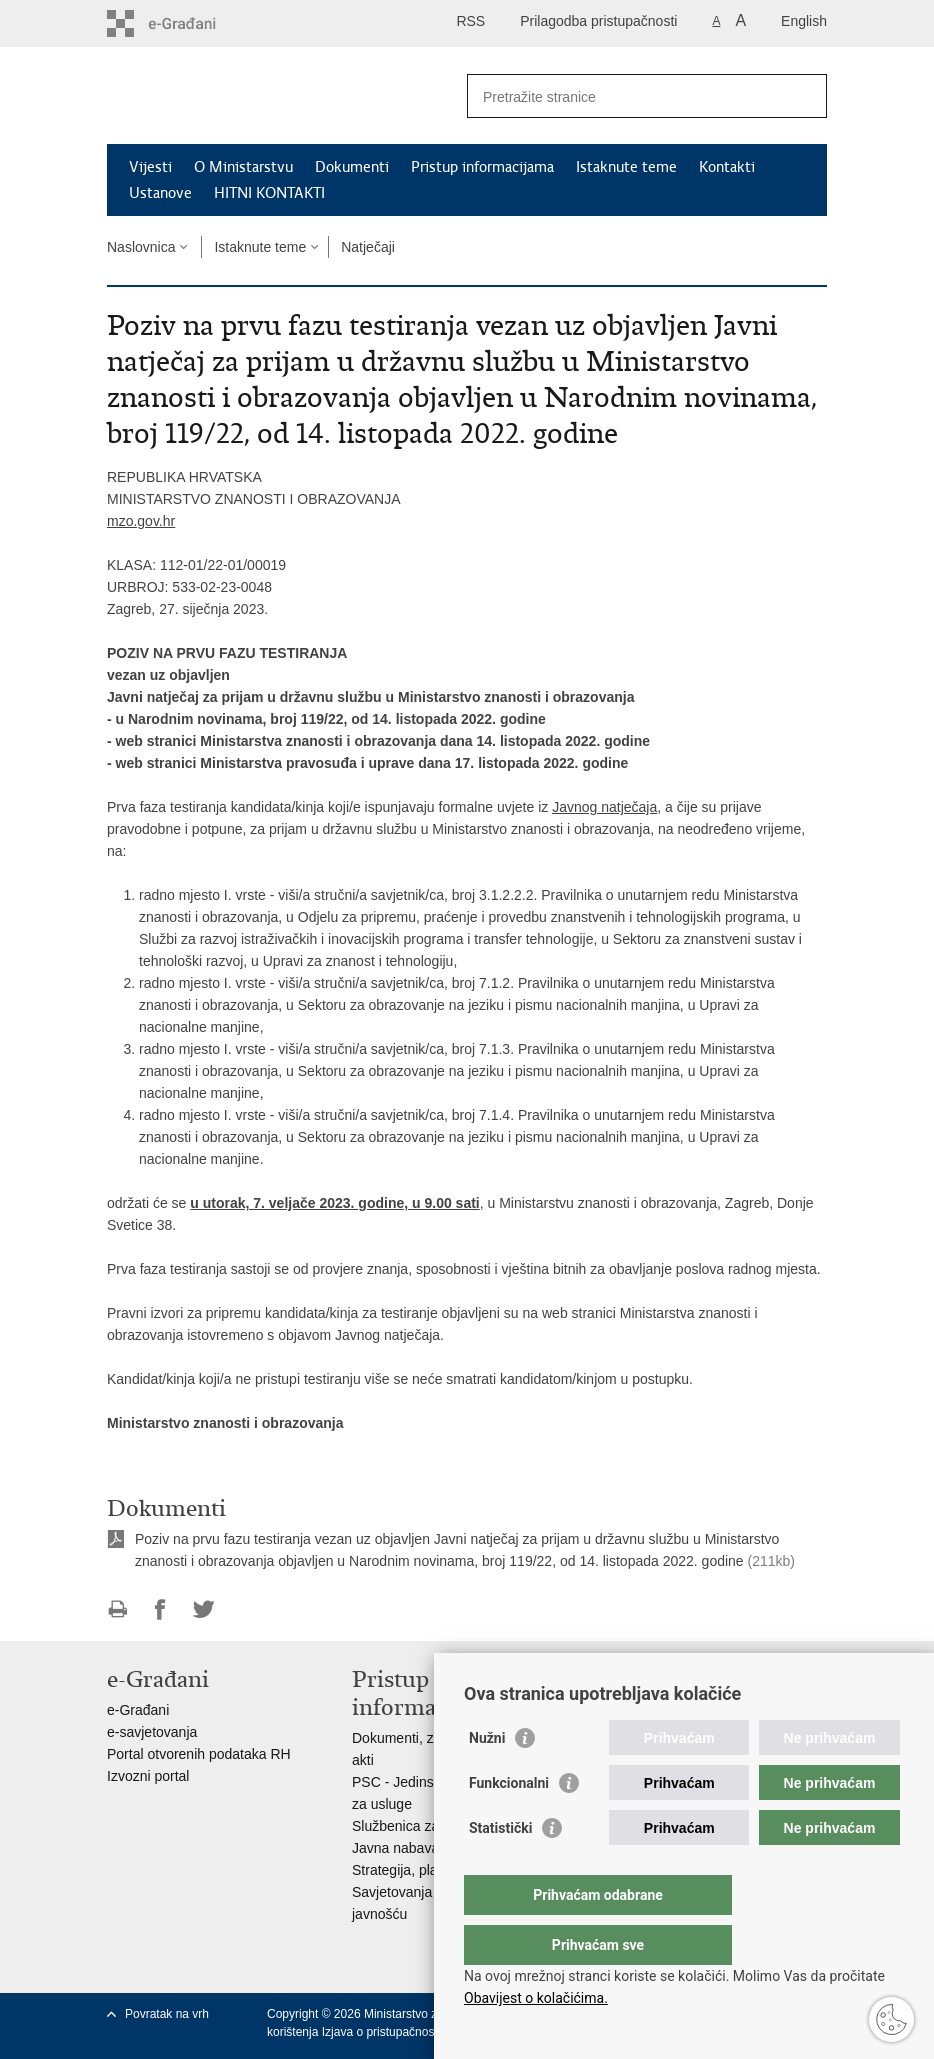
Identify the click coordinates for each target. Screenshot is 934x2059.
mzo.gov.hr (141, 521)
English (804, 21)
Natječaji (368, 247)
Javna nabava (395, 1848)
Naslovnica (141, 247)
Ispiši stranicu (117, 1609)
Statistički (500, 1868)
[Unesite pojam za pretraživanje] (625, 96)
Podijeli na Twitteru (203, 1609)
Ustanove (160, 193)
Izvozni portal (148, 1776)
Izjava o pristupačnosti (381, 2032)
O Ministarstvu (243, 167)
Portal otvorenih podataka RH (199, 1754)
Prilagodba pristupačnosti (598, 21)
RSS (470, 21)
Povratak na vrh (167, 2014)
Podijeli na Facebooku (160, 1609)
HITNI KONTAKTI (269, 193)
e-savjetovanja (152, 1732)
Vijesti (150, 167)
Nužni (487, 1778)
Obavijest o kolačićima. (536, 1998)
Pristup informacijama (482, 167)
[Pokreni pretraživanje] (804, 96)
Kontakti (727, 167)
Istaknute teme (626, 167)
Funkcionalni (509, 1823)
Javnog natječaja (604, 807)
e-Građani (138, 1710)
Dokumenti (352, 167)
